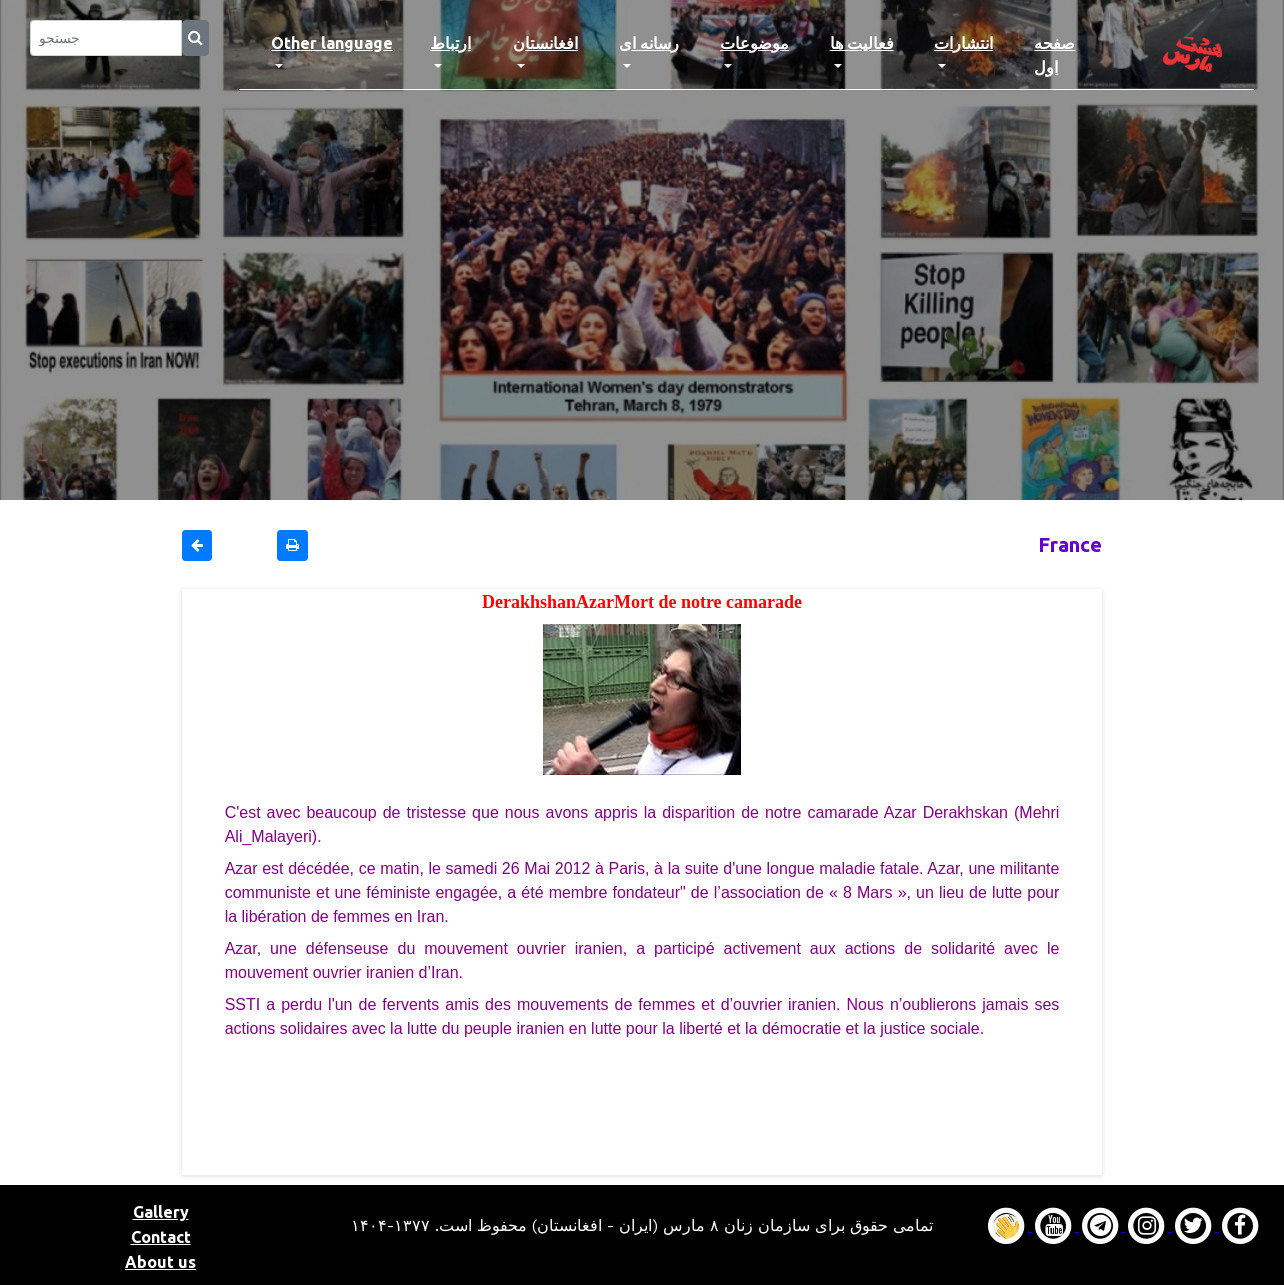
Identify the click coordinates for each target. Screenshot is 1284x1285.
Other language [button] (332, 43)
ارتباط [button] (450, 43)
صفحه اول (1073, 55)
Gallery (161, 1212)
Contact (161, 1237)
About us (160, 1262)
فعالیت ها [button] (862, 43)
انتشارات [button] (963, 43)
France (1070, 544)
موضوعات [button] (754, 43)
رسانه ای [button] (649, 43)
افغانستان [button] (545, 43)
